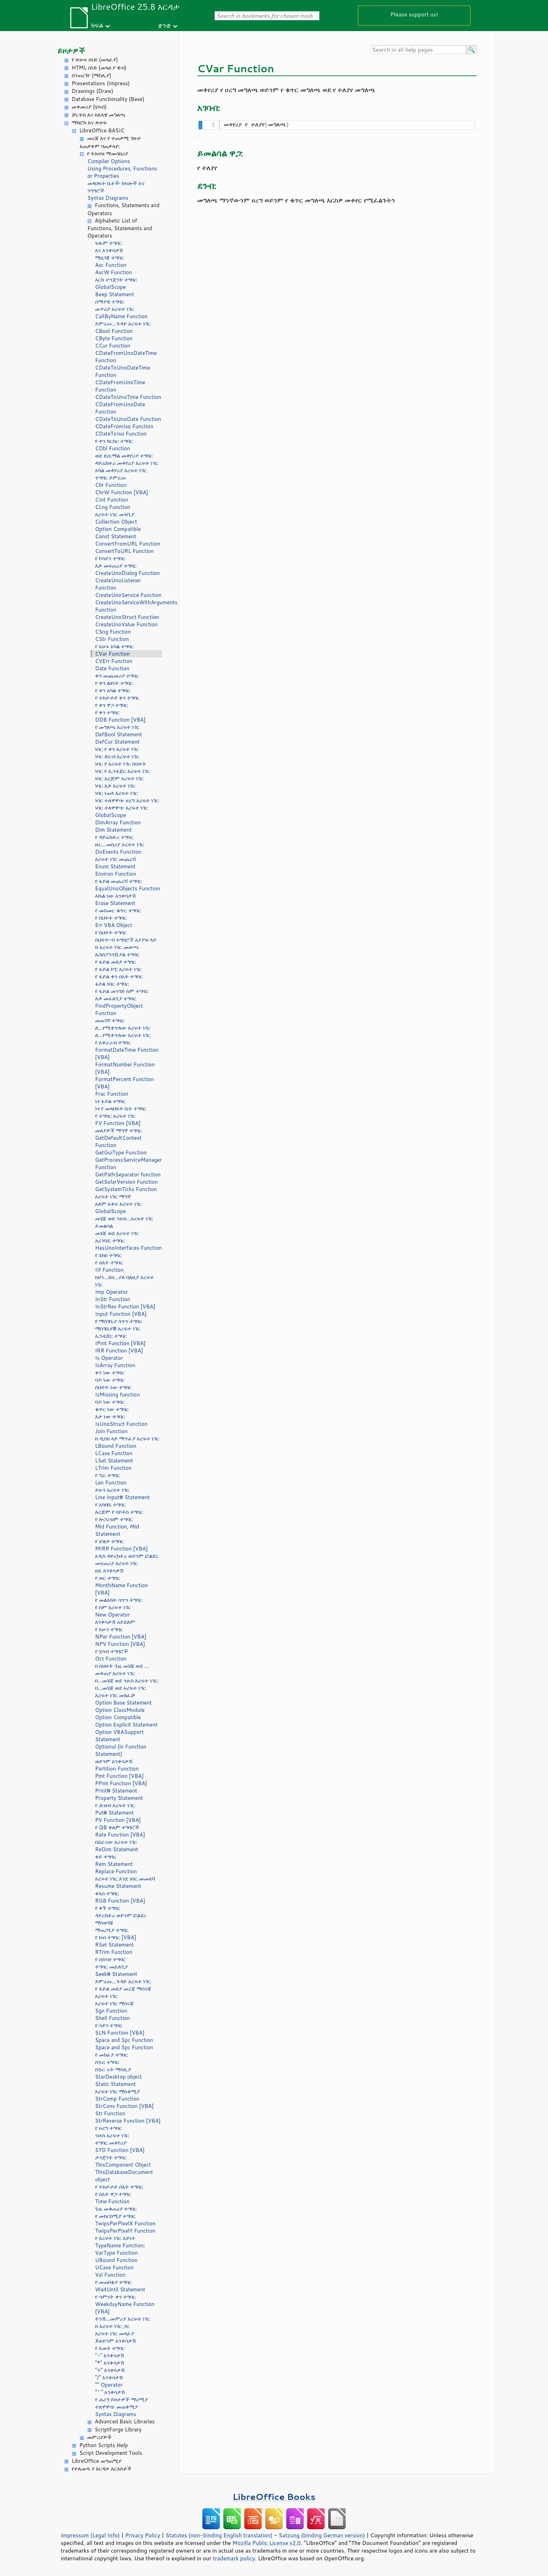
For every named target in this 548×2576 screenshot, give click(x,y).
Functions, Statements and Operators (123, 209)
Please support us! (414, 14)
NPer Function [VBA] (120, 1636)
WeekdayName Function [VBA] (124, 2307)
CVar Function (112, 653)
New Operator (112, 1614)
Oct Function (111, 1658)
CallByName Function (121, 316)
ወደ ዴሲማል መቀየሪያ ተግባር (124, 455)
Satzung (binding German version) (322, 2535)
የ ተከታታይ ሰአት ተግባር (119, 2186)
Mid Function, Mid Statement (117, 1530)
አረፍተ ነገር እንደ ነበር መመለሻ (125, 1878)
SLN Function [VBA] (119, 2032)
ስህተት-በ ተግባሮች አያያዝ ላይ (126, 939)
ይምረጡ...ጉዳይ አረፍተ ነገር (123, 323)
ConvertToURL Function (124, 551)
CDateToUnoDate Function (128, 419)
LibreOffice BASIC (101, 130)
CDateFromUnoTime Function (120, 386)
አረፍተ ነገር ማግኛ (113, 1196)
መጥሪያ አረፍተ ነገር (114, 309)
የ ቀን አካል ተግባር (112, 690)
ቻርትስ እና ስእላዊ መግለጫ (98, 114)
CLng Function (112, 507)
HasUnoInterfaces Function (128, 1247)
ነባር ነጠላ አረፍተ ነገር (116, 793)
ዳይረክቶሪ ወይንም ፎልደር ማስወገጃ (121, 1919)
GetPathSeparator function (128, 1174)
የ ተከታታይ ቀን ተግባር (117, 697)
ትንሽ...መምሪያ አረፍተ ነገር (122, 2318)
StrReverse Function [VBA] (128, 2120)
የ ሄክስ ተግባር (108, 1255)
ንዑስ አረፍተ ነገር (112, 2135)
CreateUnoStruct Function (127, 617)
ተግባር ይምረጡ (110, 477)
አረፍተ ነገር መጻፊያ (114, 2333)
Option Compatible (118, 529)
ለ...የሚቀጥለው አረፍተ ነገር (123, 1027)
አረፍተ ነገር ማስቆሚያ (117, 2091)
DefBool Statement (118, 734)
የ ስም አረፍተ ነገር (113, 1607)
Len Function (111, 1482)
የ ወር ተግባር (107, 1578)
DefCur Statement (117, 741)
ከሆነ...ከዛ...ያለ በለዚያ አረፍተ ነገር (124, 1281)
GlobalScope (110, 287)
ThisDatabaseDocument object (124, 2175)
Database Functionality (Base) (108, 99)
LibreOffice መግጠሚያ (97, 2461)
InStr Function (112, 1299)
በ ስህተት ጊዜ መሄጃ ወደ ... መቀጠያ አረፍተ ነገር (122, 1669)
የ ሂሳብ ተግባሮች (111, 1651)
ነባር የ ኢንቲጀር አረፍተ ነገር (122, 771)
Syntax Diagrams (108, 198)
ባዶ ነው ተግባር (110, 1380)
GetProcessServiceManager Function (128, 1163)
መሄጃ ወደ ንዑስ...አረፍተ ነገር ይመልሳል (124, 1222)
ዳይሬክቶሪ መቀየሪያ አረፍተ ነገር (126, 463)
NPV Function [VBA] (120, 1644)
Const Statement (115, 536)
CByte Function (113, 338)
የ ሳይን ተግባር (109, 2025)
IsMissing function (117, 1394)
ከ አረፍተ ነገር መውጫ (117, 947)
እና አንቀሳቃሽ (109, 250)
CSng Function (113, 631)
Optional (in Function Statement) (120, 1750)
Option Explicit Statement (126, 1724)
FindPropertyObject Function (119, 1009)
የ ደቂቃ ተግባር (109, 1541)
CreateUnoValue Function (126, 624)
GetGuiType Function (121, 1152)
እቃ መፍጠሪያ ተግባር (116, 565)
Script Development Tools (110, 2453)
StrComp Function (117, 2098)
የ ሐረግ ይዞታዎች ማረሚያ (121, 2399)
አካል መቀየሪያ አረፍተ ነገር (121, 470)
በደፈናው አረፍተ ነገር (116, 1842)
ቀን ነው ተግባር (109, 1372)
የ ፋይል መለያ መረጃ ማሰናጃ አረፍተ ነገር (123, 1992)
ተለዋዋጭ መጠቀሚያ (116, 2406)
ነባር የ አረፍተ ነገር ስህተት (120, 763)
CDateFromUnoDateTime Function (126, 356)
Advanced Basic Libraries (124, 2421)
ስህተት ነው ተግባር (113, 1387)
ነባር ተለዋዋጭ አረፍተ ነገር (121, 807)
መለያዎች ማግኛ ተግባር (118, 1130)
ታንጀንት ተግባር (111, 2157)
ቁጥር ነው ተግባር (112, 1409)
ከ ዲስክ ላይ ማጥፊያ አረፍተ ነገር (127, 1438)
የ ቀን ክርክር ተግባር (114, 441)
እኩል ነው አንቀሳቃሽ (115, 895)
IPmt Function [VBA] (120, 1343)
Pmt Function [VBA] (119, 1776)
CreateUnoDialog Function (127, 573)
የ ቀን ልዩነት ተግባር (114, 683)
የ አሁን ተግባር (109, 1629)
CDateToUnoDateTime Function (122, 371)
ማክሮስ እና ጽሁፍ (89, 122)
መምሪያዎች (99, 2437)
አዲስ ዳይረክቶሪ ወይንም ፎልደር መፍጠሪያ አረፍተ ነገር (127, 1559)
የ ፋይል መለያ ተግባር (115, 961)
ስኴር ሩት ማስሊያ (113, 2069)
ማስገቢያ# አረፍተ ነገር (117, 1328)
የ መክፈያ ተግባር (111, 2054)
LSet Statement (114, 1460)
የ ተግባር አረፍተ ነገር (115, 1115)
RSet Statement (114, 1944)
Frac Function (111, 1093)
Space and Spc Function (124, 2040)
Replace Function (116, 1871)
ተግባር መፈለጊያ (111, 1966)
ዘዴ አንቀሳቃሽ (109, 1570)
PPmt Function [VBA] (121, 1783)
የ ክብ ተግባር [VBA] (115, 1937)
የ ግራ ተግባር (107, 1475)
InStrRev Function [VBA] (125, 1306)
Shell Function (112, 2018)
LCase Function (113, 1453)
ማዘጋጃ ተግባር (109, 257)
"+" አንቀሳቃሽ (110, 2370)
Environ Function (115, 873)
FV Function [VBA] (117, 1123)
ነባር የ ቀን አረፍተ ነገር (117, 749)
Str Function (110, 2113)
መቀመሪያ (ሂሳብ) (89, 106)
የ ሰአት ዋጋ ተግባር (113, 2194)
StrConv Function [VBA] (124, 2106)
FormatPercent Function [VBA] (124, 1082)
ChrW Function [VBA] (121, 492)
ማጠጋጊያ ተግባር (112, 1930)
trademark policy (234, 2558)
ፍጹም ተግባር (108, 243)
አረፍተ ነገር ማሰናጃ (114, 2003)
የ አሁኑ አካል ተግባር (114, 646)
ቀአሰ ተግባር (107, 1893)
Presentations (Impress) (101, 83)
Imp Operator (111, 1292)
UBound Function (116, 2260)
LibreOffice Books (274, 2496)
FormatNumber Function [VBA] (125, 1068)
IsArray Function (115, 1365)
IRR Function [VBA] (119, 1350)
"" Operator (109, 2384)
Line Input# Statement (122, 1497)
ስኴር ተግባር (107, 2062)
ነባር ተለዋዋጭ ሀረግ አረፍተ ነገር (127, 800)
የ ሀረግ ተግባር (108, 2128)
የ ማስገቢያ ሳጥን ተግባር (118, 1321)
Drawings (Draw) (92, 91)
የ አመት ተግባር (110, 2348)
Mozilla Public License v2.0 (266, 2543)
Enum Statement (115, 866)
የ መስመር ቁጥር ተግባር (118, 910)
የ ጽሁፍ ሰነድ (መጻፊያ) (95, 59)
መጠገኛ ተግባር (109, 1020)
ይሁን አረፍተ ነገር (112, 1490)
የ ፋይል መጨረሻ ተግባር (118, 881)
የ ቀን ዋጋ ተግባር (111, 705)
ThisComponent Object (123, 2164)
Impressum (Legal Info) (90, 2535)
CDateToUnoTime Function (128, 397)
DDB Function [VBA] (120, 719)
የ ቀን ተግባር (107, 712)
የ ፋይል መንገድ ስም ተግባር (122, 991)
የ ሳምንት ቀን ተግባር (115, 2296)
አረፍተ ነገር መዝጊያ (115, 514)
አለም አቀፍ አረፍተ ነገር (118, 1203)
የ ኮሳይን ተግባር (110, 558)
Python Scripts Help (103, 2445)
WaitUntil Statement (120, 2289)
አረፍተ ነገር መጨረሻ (115, 859)
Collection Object (116, 521)
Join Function (111, 1431)
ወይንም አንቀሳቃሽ (113, 1761)
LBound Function (115, 1446)
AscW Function (113, 272)
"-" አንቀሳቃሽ (109, 2355)
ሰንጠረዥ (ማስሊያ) (91, 75)
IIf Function (109, 1270)
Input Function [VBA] (121, 1314)
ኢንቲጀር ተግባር (111, 1336)
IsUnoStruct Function (121, 1424)
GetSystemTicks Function (126, 1189)
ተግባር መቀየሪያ (111, 2142)
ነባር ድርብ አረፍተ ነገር (117, 756)
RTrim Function (113, 1952)
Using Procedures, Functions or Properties (122, 172)
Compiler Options (108, 161)
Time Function (112, 2201)
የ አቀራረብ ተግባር (113, 1042)
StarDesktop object (118, 2076)
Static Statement (115, 2084)
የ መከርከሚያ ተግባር (115, 2216)
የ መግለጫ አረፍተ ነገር (117, 727)
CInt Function (111, 499)
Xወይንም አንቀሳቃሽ (115, 2340)
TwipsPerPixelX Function (125, 2223)
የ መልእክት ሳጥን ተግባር (118, 1600)
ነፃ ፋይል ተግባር (110, 1101)
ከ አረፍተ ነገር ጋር (112, 2326)
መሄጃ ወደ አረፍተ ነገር (117, 1233)
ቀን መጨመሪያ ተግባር (117, 675)
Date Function (112, 668)
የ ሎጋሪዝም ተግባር (114, 1519)
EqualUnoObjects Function (127, 888)
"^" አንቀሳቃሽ (110, 2392)
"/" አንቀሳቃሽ (109, 2377)
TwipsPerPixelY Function (125, 2230)
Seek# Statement (116, 1974)
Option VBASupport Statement (119, 1735)
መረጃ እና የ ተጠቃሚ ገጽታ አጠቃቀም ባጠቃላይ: (110, 142)
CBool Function (114, 331)
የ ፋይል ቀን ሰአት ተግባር (119, 976)
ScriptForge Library (118, 2429)
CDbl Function (112, 448)
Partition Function (117, 1768)
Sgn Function (111, 2010)
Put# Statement (114, 1812)
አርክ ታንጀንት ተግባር (116, 279)
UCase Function (114, 2267)
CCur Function (112, 345)
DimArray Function (118, 822)
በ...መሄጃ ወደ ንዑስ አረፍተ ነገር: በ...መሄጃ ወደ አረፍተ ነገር (127, 1684)
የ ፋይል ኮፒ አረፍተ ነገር (118, 969)
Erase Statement (115, 903)
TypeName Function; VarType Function (120, 2249)
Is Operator (109, 1358)
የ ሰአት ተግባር (109, 1262)
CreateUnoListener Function (118, 584)
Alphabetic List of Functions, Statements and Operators (119, 228)
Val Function (110, 2274)
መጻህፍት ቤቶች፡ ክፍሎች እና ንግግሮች (115, 187)
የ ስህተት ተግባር (111, 917)
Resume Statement (118, 1886)
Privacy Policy (142, 2535)
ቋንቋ (164, 25)
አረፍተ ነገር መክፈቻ (115, 1695)
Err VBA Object (113, 925)
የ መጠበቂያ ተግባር (113, 2282)
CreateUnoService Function (128, 595)
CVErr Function (113, 661)
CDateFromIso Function (124, 426)
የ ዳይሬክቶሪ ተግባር (114, 837)
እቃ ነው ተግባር (110, 1416)
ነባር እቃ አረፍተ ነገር (115, 785)
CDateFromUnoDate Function (120, 408)
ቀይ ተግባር (105, 1856)
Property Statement (119, 1798)
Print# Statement (116, 1790)
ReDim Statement (116, 1849)
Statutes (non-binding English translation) (218, 2535)
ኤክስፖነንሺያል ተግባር (117, 954)
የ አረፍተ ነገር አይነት (115, 2238)
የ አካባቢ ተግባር (110, 1504)
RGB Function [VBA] (120, 1900)
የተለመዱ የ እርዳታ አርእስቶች (101, 2468)
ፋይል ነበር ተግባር (112, 983)
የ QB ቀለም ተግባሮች (117, 1827)
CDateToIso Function (121, 433)
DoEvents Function (118, 851)
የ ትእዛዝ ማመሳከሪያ (107, 153)
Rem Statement (114, 1864)
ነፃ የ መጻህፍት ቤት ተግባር (120, 1108)
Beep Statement (114, 294)
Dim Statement (113, 829)
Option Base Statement (123, 1702)
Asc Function (111, 265)
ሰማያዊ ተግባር (109, 301)
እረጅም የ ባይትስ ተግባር (119, 1512)
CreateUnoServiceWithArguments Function (128, 606)
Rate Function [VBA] (120, 1834)
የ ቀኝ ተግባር (108, 1908)
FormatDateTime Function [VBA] (127, 1053)
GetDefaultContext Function (118, 1141)
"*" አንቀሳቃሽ (109, 2362)
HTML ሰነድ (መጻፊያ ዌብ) (99, 67)
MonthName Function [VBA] (121, 1589)
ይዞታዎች (71, 50)
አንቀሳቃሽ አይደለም (115, 1622)
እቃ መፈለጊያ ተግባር (115, 998)
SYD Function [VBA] (120, 2150)
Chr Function (111, 485)
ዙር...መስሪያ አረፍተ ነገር (119, 844)
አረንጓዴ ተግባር (110, 1240)
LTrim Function (113, 1468)
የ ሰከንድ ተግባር (110, 1959)
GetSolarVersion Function (126, 1181)
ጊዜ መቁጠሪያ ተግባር (116, 2208)
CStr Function (112, 639)
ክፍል (97, 25)
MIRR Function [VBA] (121, 1548)
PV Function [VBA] (118, 1820)
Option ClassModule (120, 1710)
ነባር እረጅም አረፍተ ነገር (119, 778)
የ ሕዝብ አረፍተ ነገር (115, 1805)
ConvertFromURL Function (127, 543)
